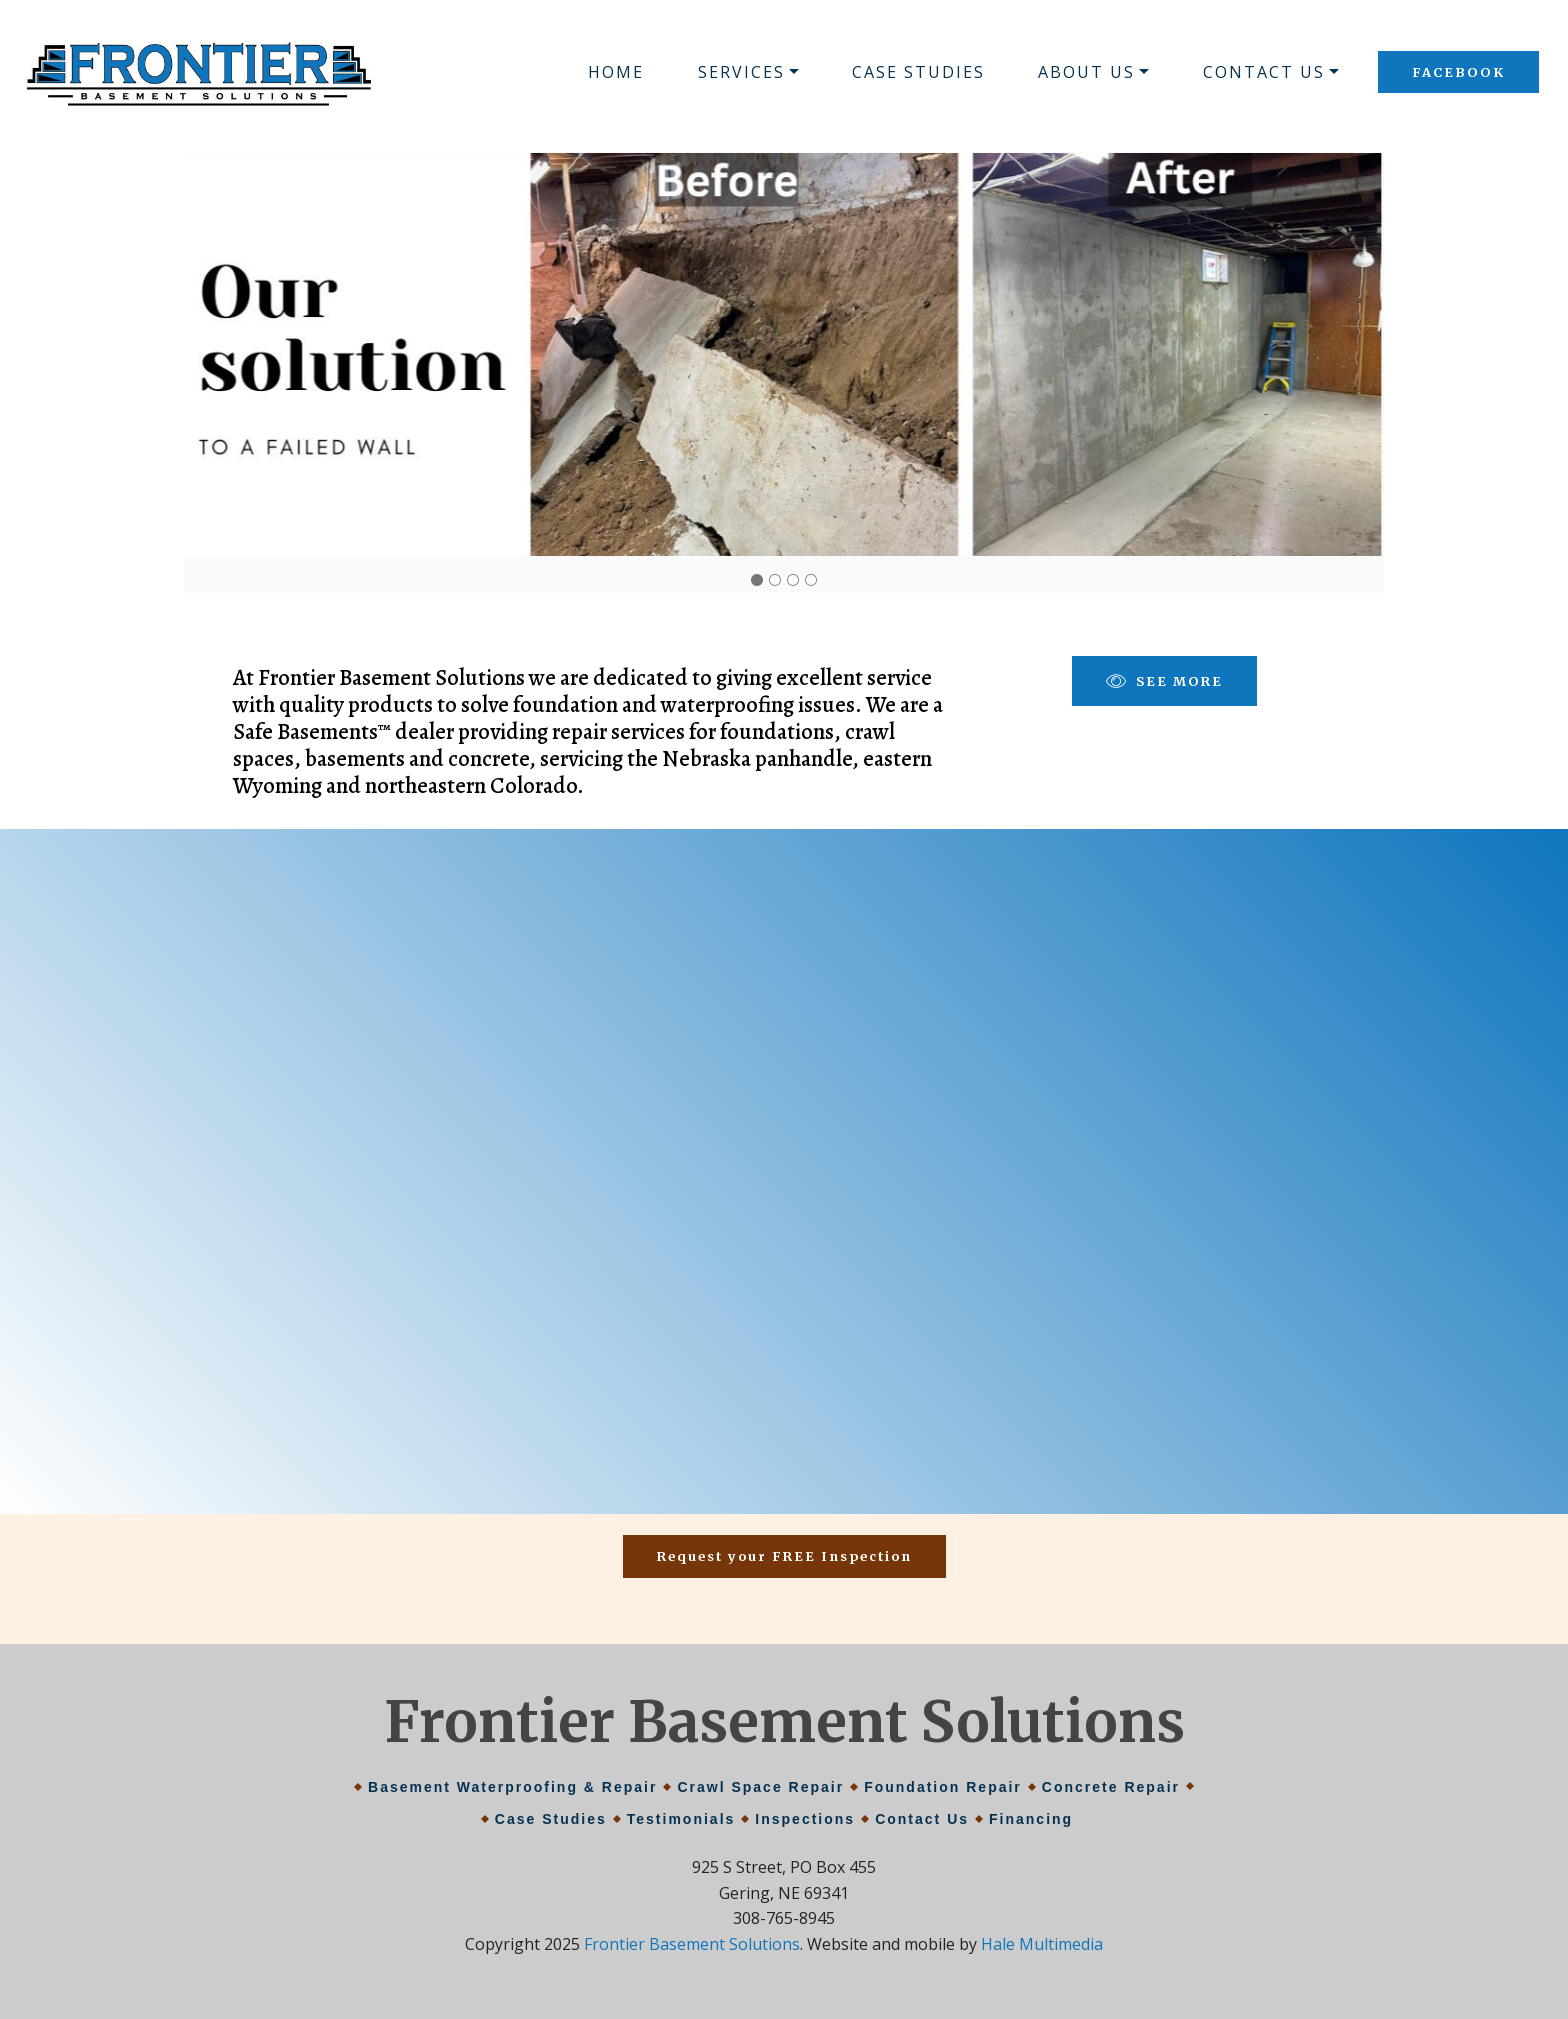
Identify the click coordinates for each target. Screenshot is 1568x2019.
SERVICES (741, 72)
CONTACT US (1264, 72)
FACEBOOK (1458, 72)
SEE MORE (1164, 681)
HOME (616, 72)
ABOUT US (1086, 72)
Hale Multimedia (1042, 1944)
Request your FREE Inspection (784, 1556)
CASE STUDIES (918, 72)
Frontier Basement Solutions (692, 1944)
